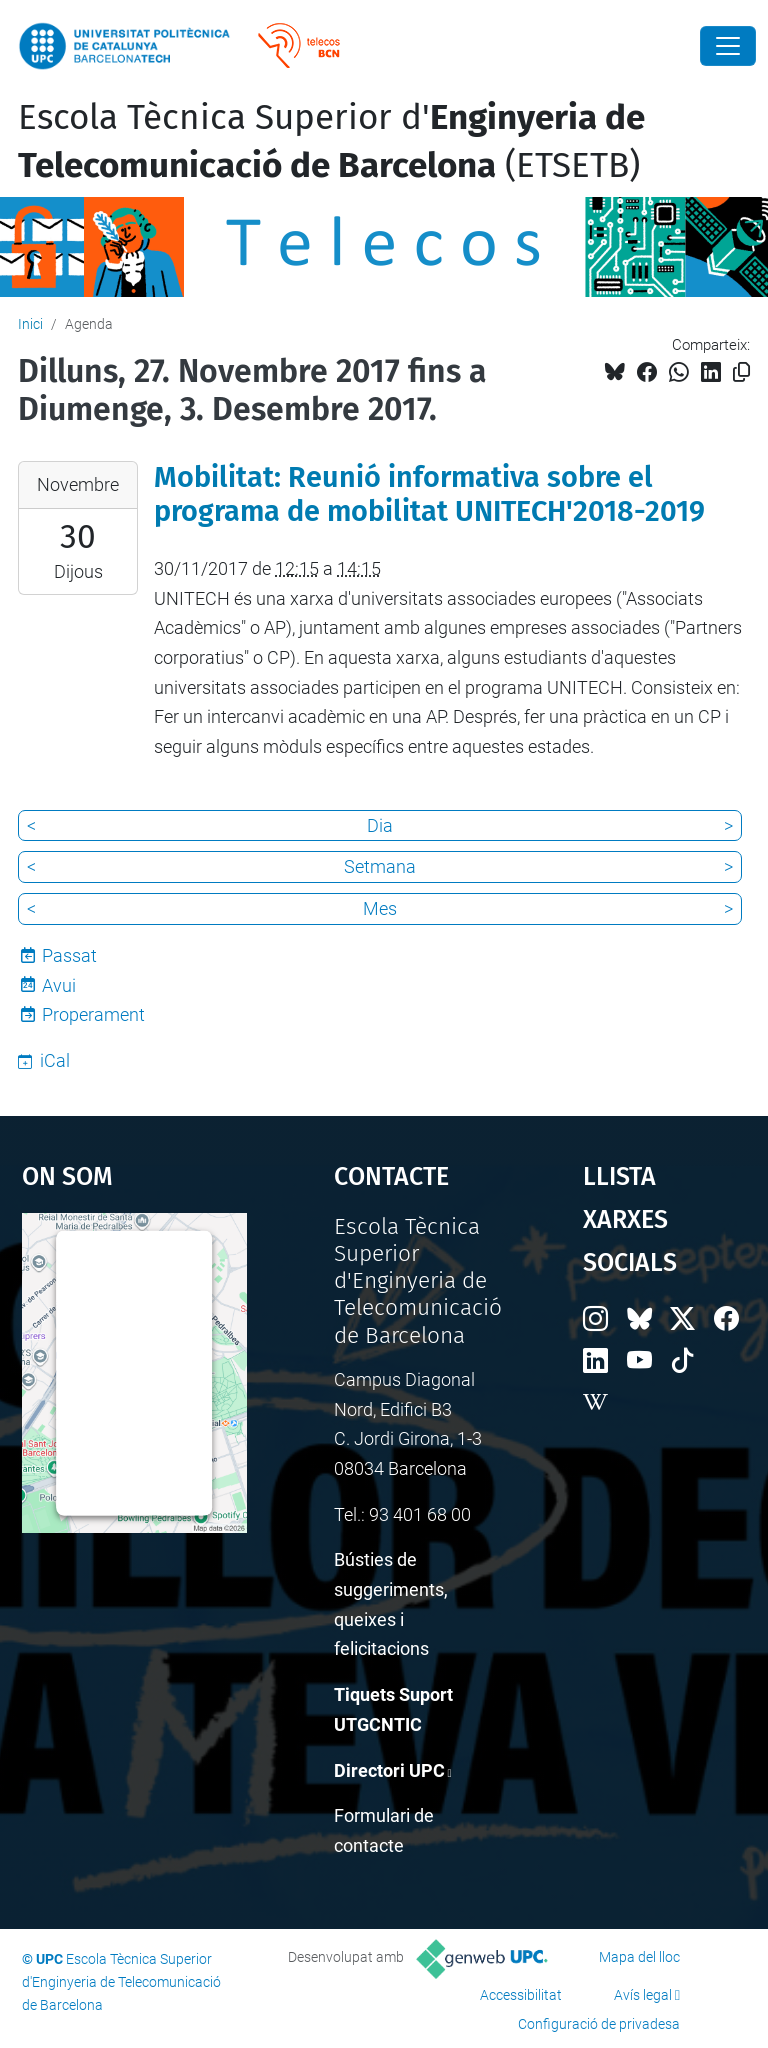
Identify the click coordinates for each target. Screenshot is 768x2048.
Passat (69, 955)
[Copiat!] (741, 372)
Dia (380, 825)
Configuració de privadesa (599, 2024)
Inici (30, 324)
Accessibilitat (521, 1995)
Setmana (380, 866)
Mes (380, 908)
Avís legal (643, 1995)
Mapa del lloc (639, 1957)
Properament (93, 1014)
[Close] (728, 46)
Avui (59, 985)
